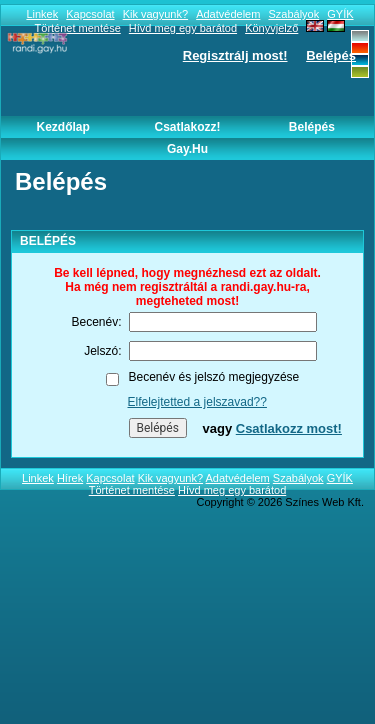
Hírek (70, 478)
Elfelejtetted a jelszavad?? (197, 402)
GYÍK (340, 14)
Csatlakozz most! (289, 428)
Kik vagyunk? (155, 14)
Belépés (331, 55)
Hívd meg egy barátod (232, 490)
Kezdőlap (62, 127)
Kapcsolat (90, 14)
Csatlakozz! (187, 127)
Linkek (42, 14)
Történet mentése (132, 490)
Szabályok (293, 14)
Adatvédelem (228, 14)
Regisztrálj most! (235, 55)
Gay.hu (187, 149)
